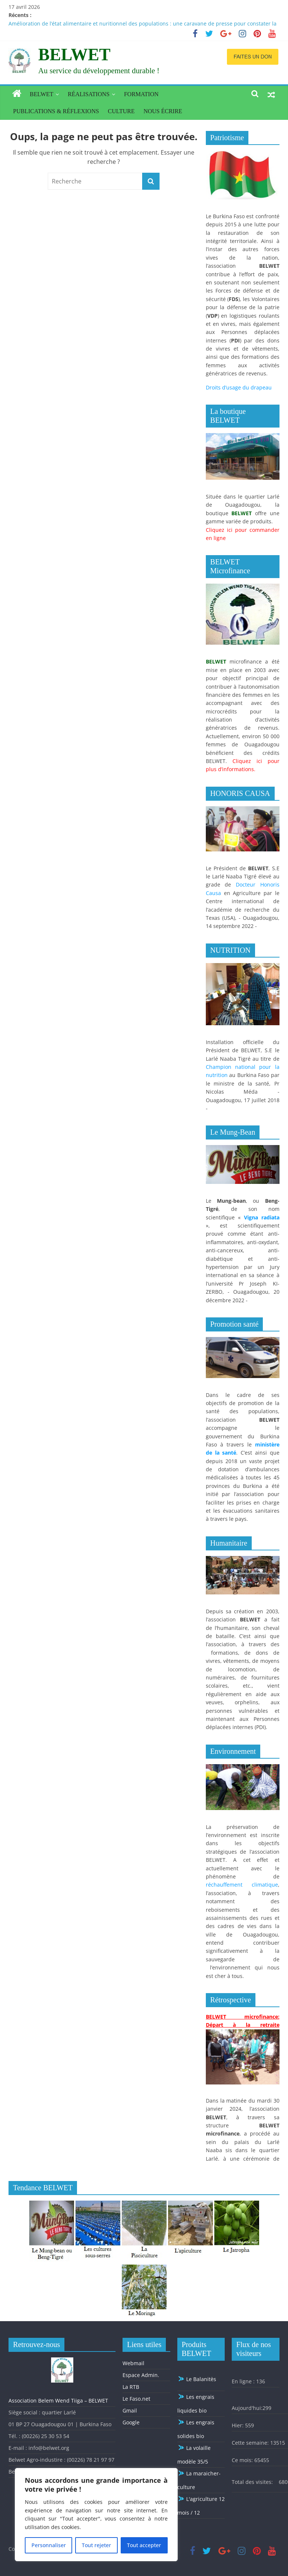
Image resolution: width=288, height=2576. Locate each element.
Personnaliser (48, 2545)
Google (131, 2422)
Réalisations (89, 94)
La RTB (131, 2386)
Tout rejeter (96, 2545)
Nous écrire (163, 111)
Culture (121, 111)
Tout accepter (144, 2545)
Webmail (133, 2363)
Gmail (130, 2410)
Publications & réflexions (56, 111)
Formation (141, 94)
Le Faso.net (136, 2398)
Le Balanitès (196, 2379)
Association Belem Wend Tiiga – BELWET (58, 2400)
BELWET (74, 54)
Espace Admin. (141, 2375)
